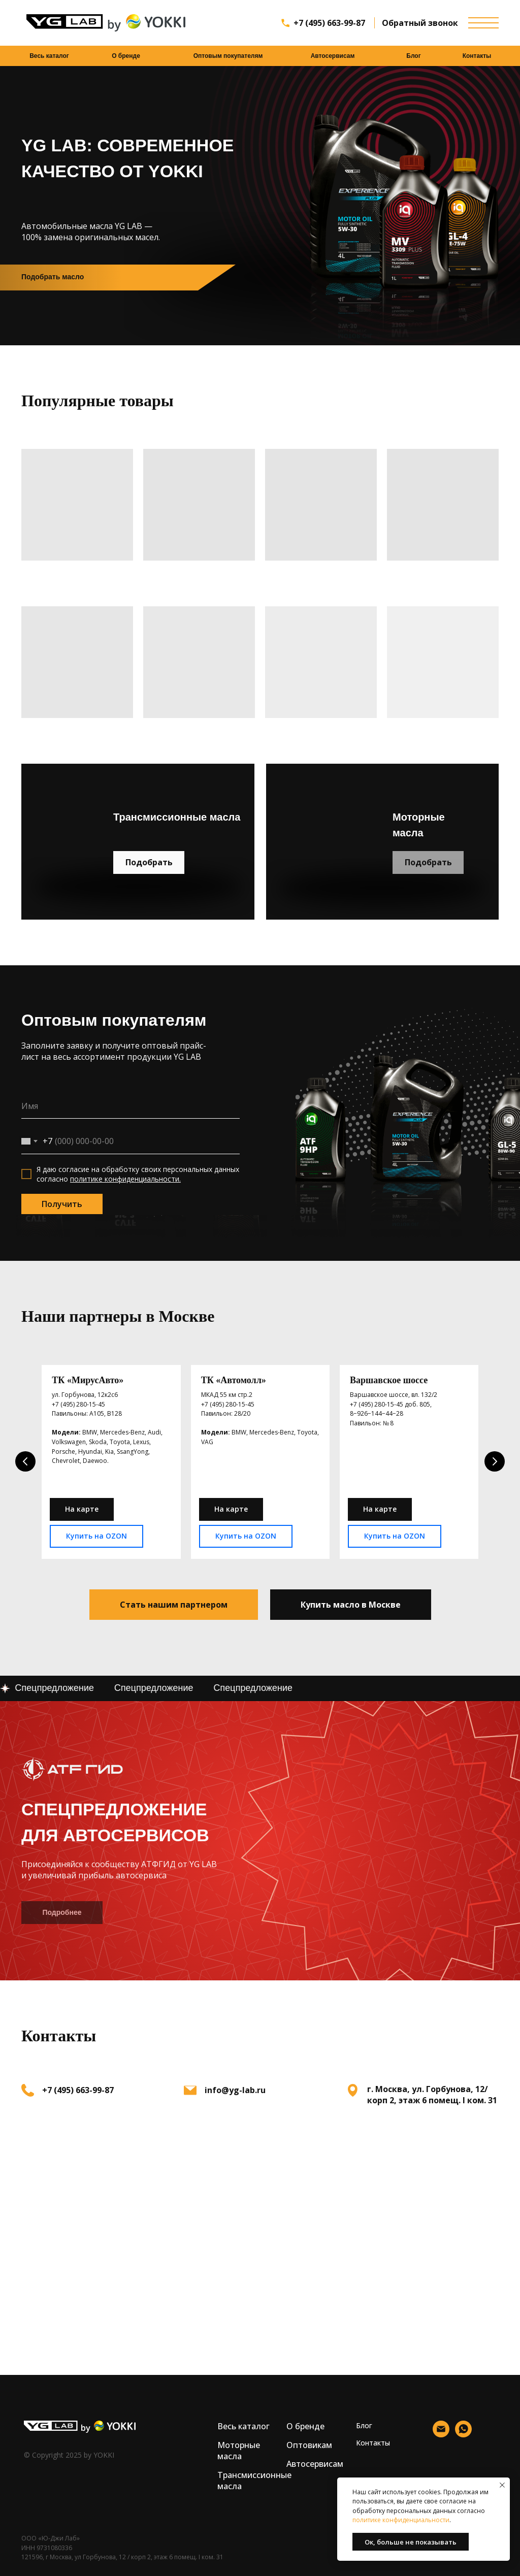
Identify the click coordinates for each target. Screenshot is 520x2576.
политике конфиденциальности (400, 2520)
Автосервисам (333, 55)
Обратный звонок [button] (420, 22)
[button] (173, 1600)
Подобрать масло (52, 277)
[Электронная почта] (441, 2430)
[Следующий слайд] (494, 1460)
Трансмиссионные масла (254, 2476)
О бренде (126, 55)
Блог (413, 55)
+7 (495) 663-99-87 (329, 22)
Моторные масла (238, 2446)
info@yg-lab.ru (235, 2086)
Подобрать (148, 862)
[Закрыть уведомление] (502, 2485)
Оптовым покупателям (228, 55)
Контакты (477, 55)
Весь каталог (49, 55)
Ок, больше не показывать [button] (411, 2542)
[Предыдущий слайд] (25, 1460)
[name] (130, 1106)
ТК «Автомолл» (233, 1380)
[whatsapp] (463, 2430)
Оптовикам (309, 2441)
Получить (62, 1204)
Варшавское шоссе (389, 1380)
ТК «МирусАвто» (87, 1380)
